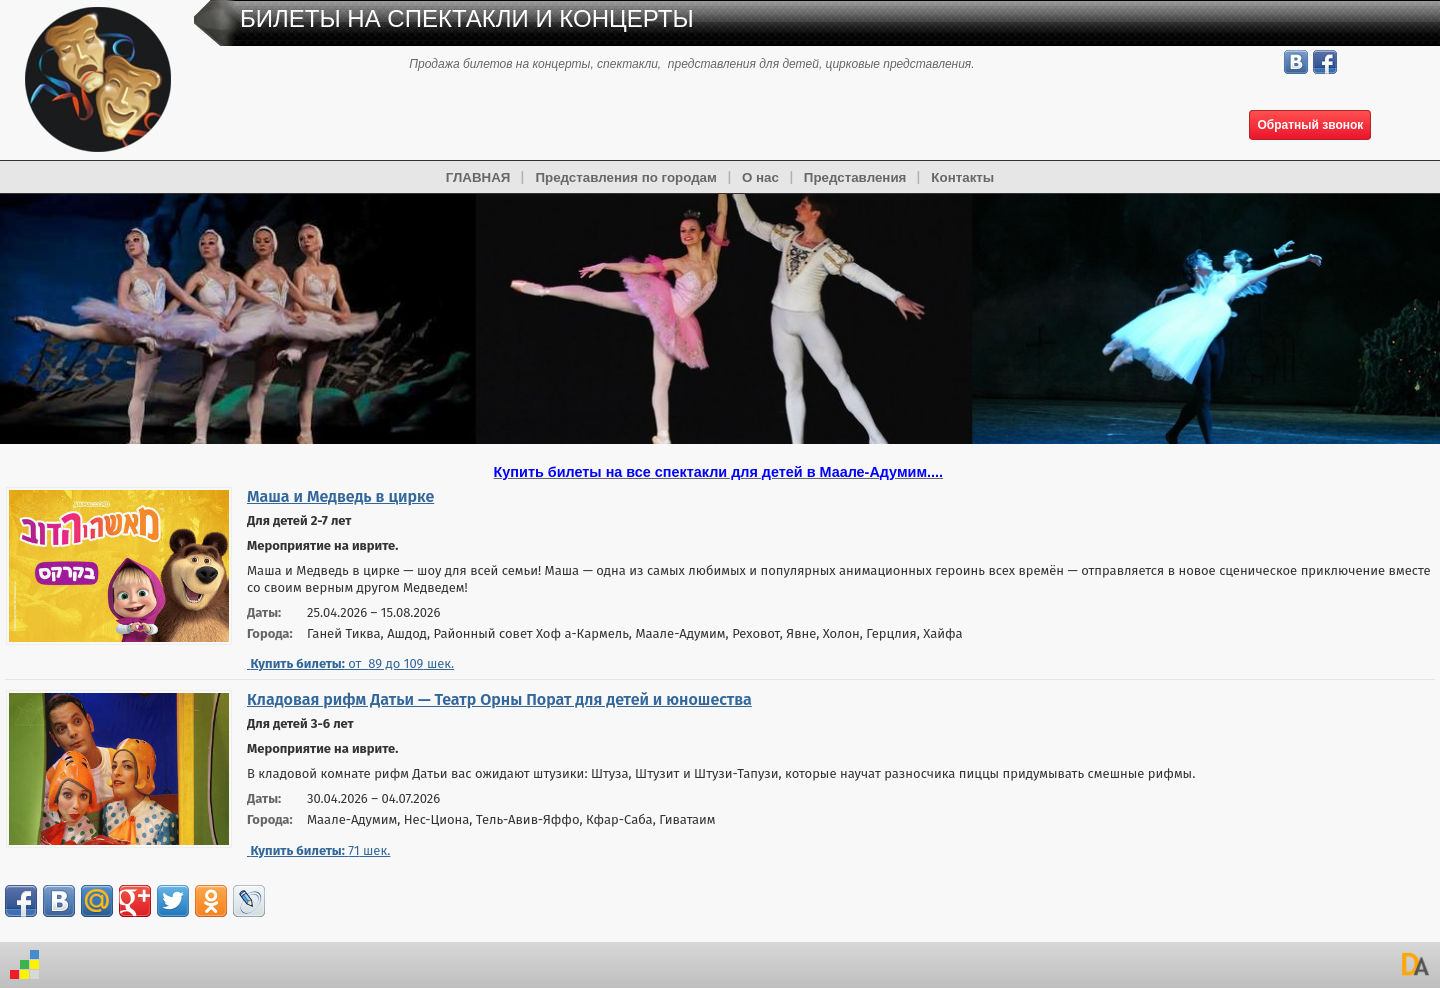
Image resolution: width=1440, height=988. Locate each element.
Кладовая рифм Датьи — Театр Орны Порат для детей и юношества (499, 699)
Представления (855, 177)
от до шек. (350, 663)
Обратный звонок (1310, 125)
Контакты (962, 177)
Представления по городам (625, 177)
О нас (760, 177)
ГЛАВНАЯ (478, 177)
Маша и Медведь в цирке (340, 496)
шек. (318, 850)
